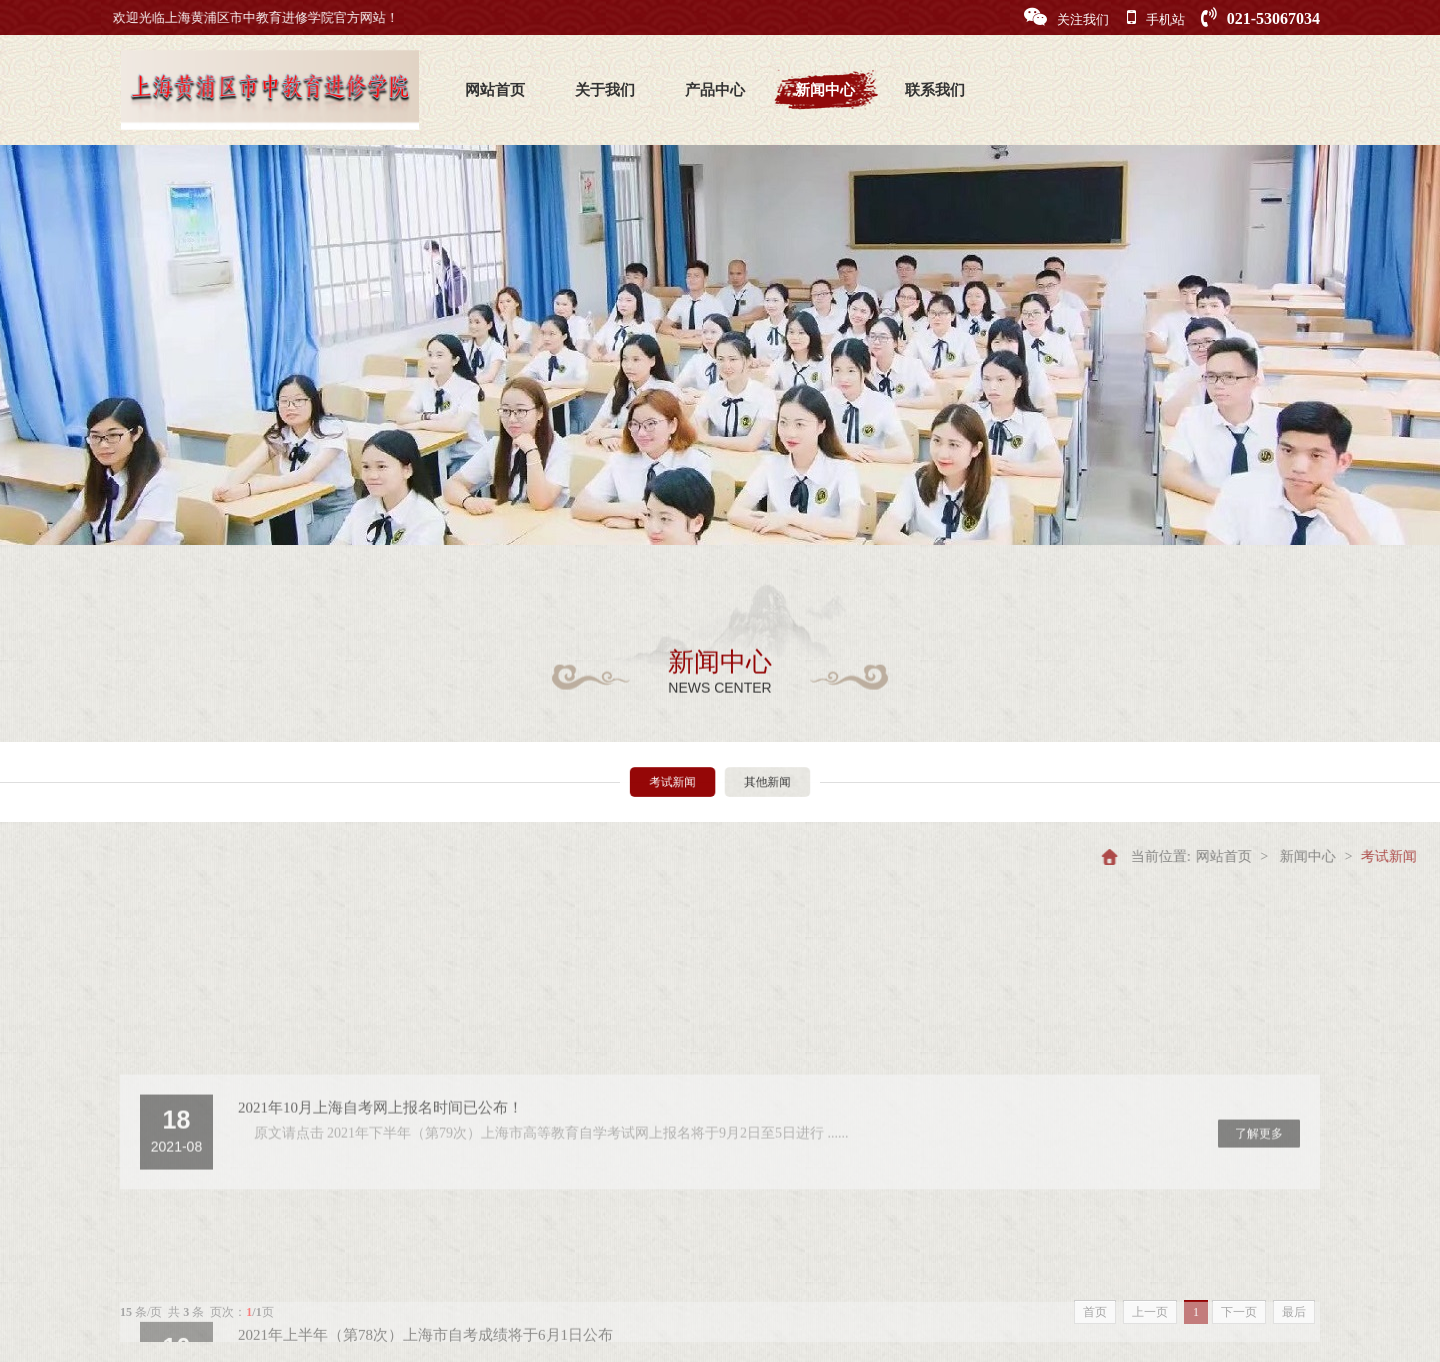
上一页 (1150, 1312)
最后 (1294, 1312)
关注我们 (1066, 17)
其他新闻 (759, 782)
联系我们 (935, 90)
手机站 (1156, 17)
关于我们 (605, 90)
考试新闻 (681, 782)
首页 (1095, 1312)
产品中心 (715, 90)
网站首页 (495, 90)
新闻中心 (825, 90)
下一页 (1239, 1312)
